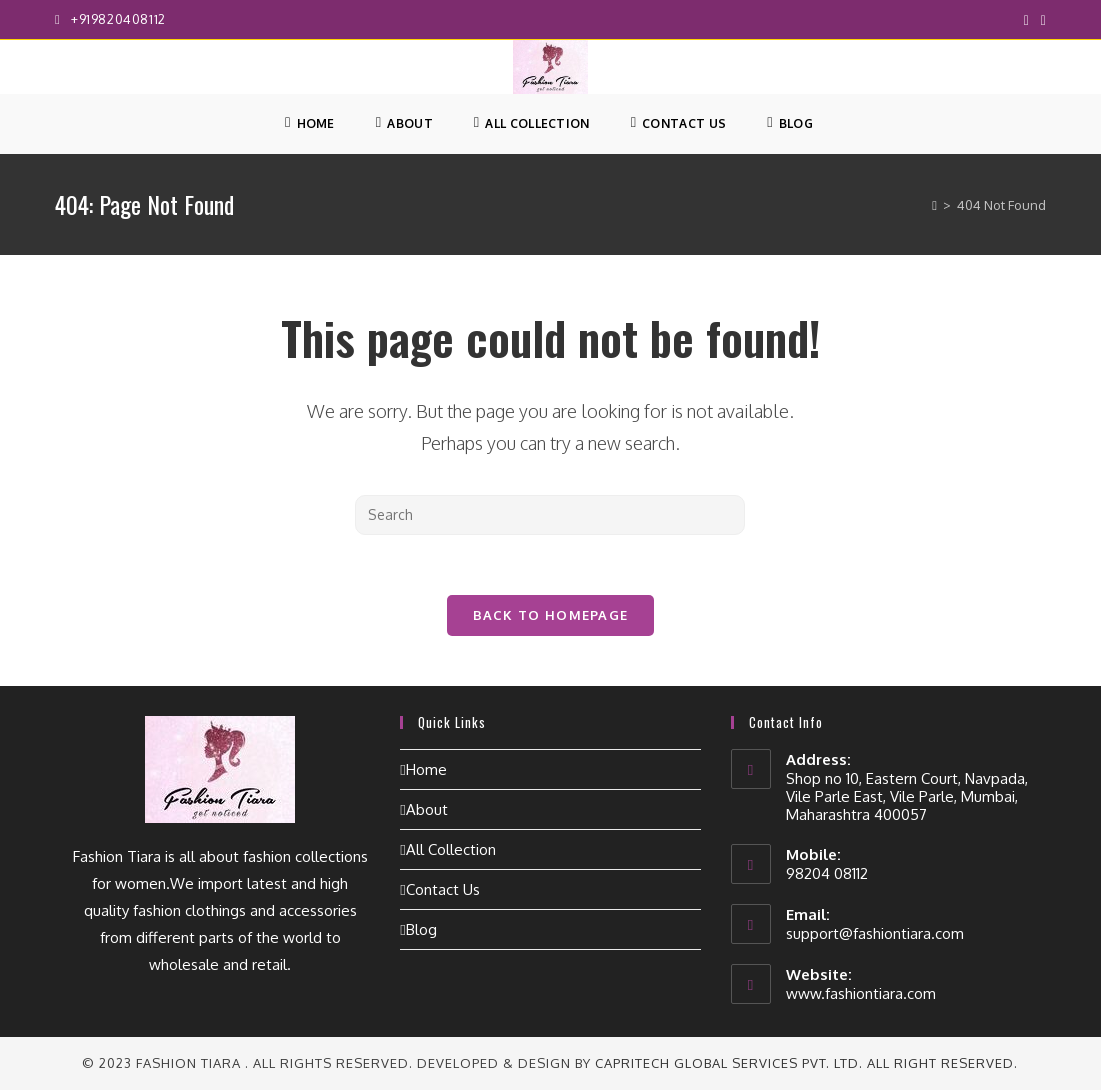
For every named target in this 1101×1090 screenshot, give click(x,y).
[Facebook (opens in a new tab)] (1026, 20)
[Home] (934, 205)
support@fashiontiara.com (875, 933)
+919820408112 (118, 19)
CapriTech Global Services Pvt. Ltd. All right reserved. (806, 1063)
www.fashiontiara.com (861, 993)
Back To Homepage (551, 615)
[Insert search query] (550, 515)
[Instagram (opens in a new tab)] (1040, 20)
